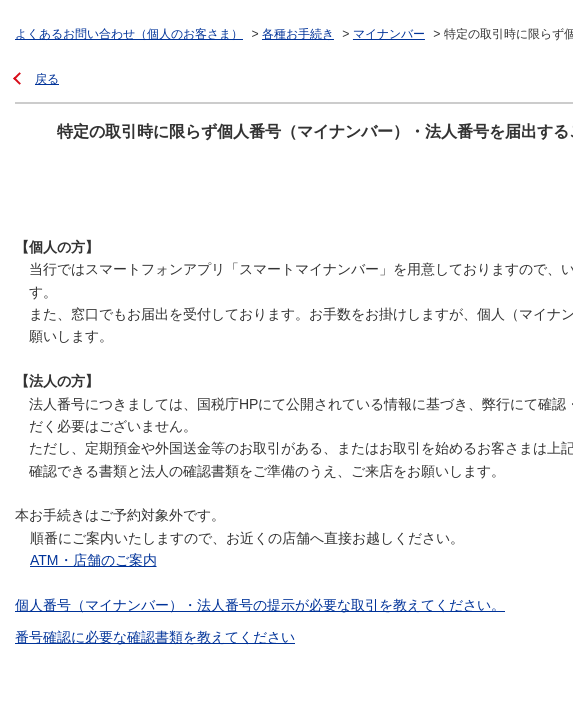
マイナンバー (389, 34)
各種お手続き (298, 34)
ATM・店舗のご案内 (93, 560)
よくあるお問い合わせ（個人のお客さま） (129, 34)
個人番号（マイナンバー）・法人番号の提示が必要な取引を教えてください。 (260, 605)
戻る (47, 79)
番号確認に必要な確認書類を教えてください (155, 637)
